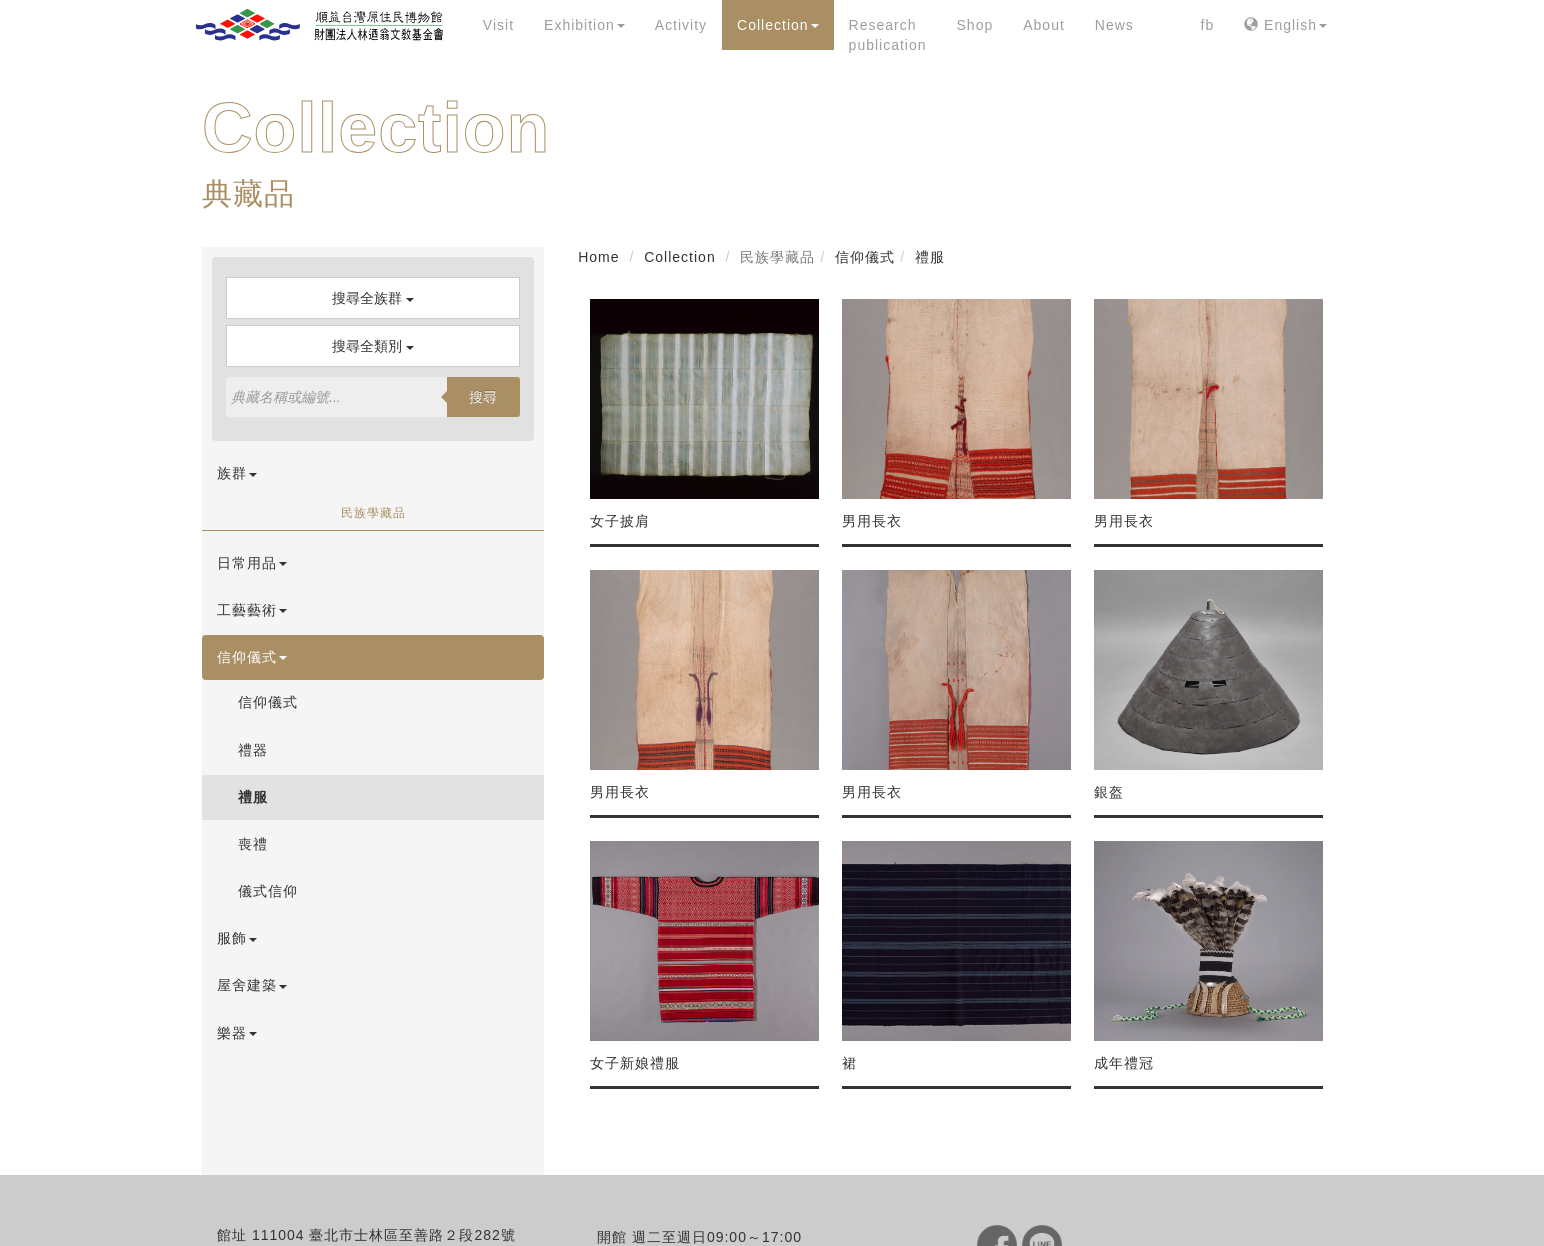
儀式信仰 (268, 891)
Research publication (888, 35)
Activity (681, 25)
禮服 (253, 797)
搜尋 (483, 397)
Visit (498, 25)
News (1114, 25)
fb (1208, 25)
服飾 (237, 938)
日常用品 (252, 563)
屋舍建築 (252, 985)
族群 (237, 473)
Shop (975, 25)
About (1044, 25)
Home (598, 257)
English (1285, 25)
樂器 (237, 1033)
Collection (777, 25)
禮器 (253, 750)
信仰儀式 (252, 657)
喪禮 (253, 844)
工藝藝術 (252, 610)
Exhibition (584, 25)
